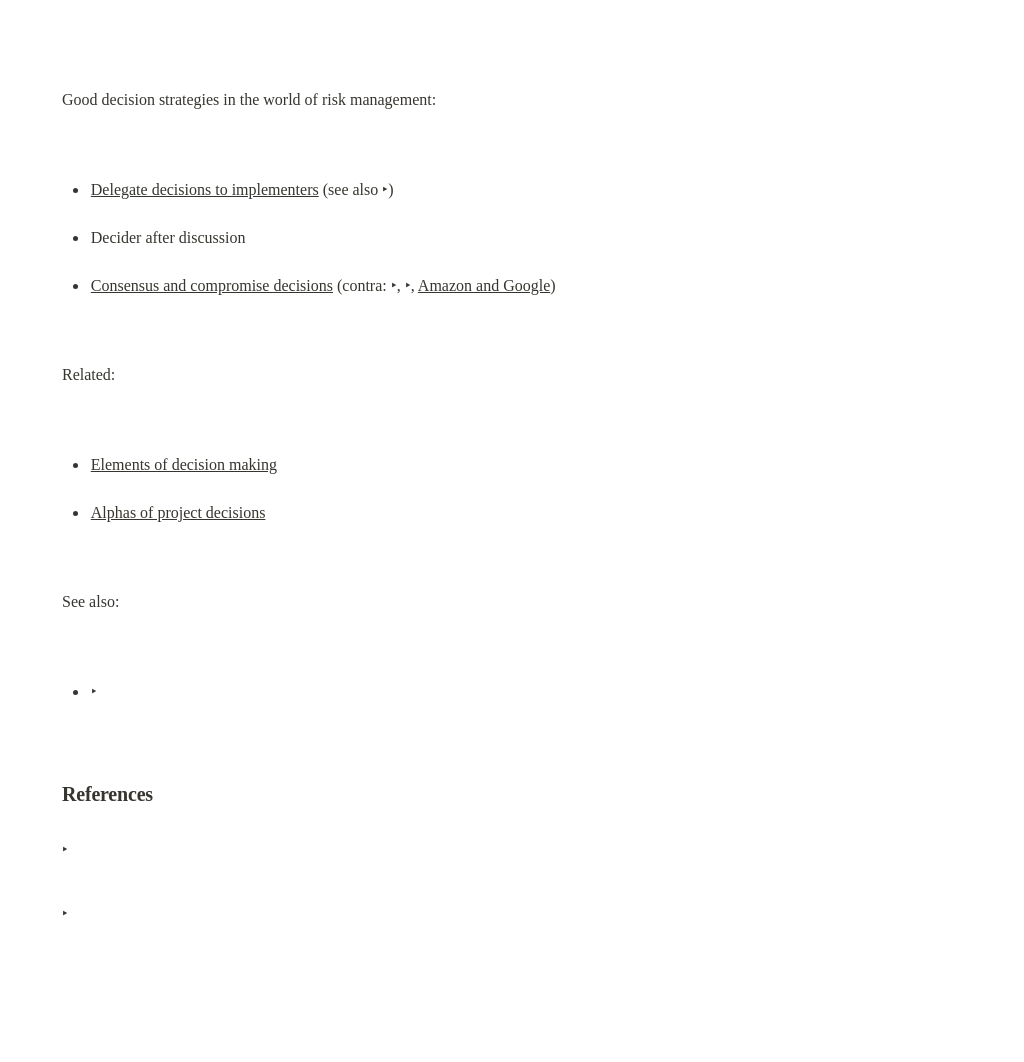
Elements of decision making (184, 464)
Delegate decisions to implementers (205, 189)
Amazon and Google (484, 285)
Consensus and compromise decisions (212, 285)
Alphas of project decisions (178, 512)
